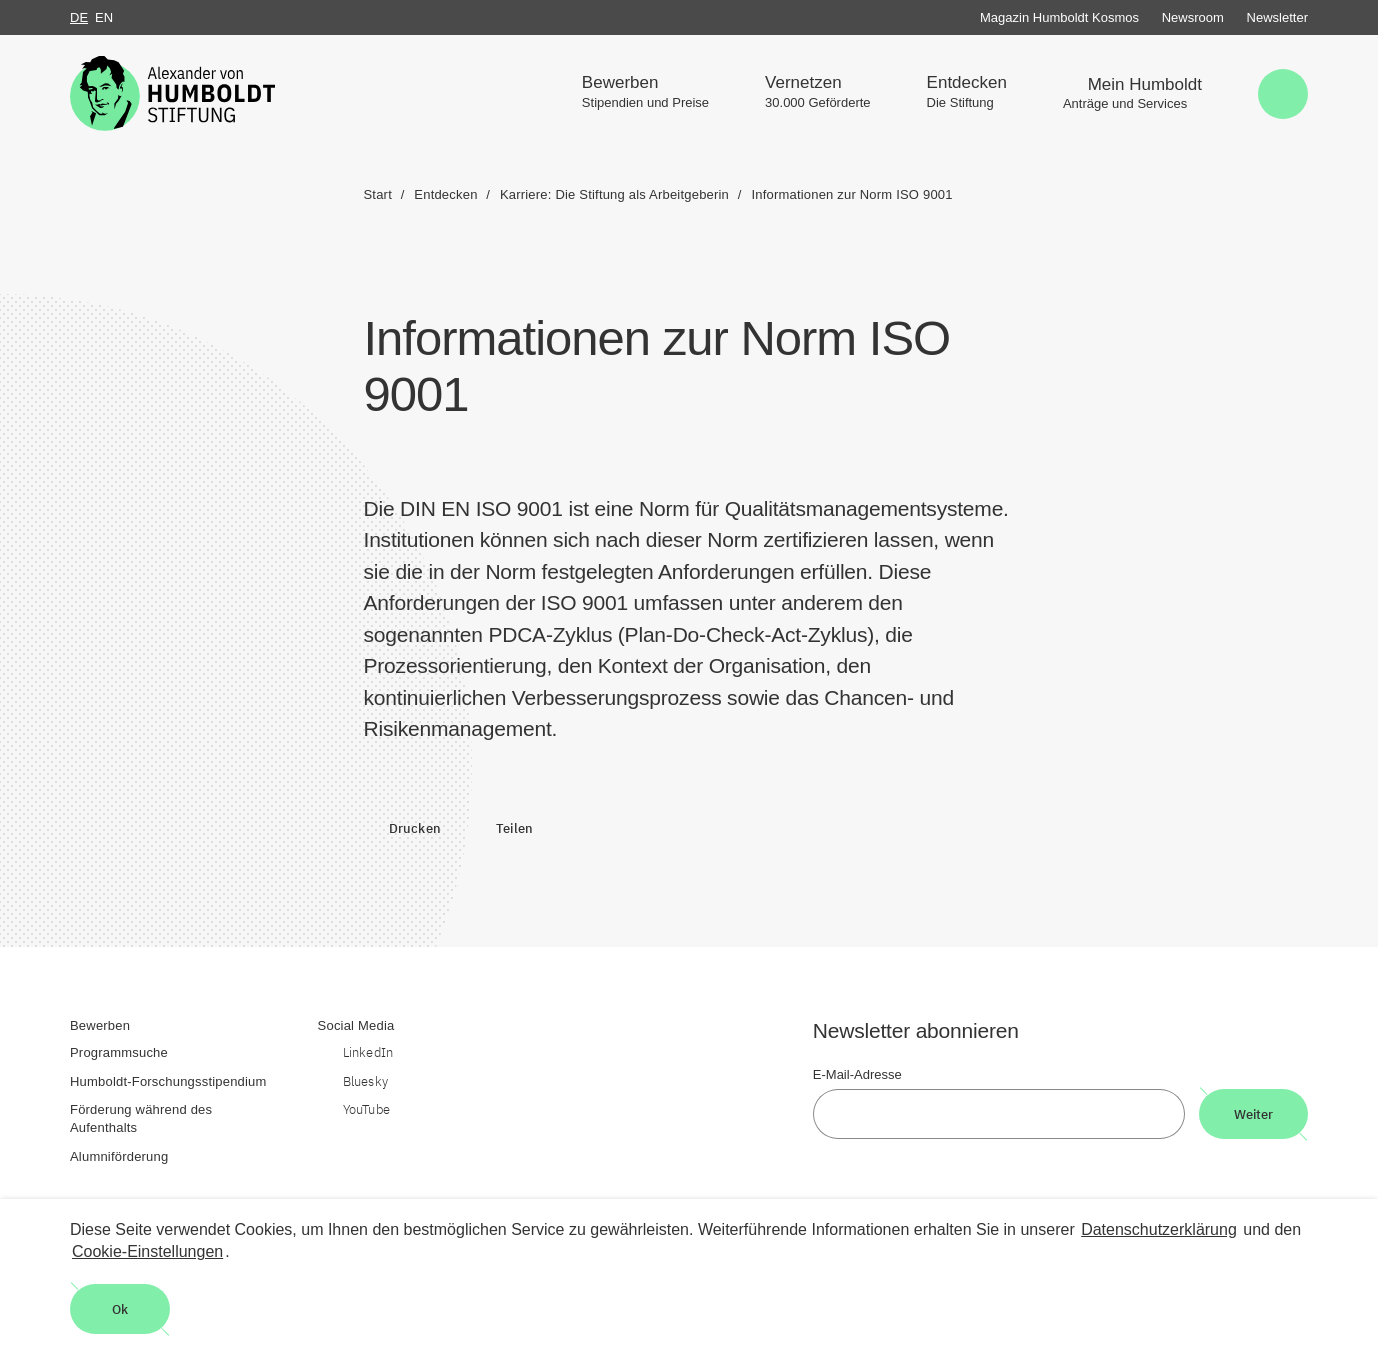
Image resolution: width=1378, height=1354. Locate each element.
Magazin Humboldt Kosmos (1059, 17)
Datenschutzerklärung (1159, 1229)
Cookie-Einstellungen (147, 1251)
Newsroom (1193, 17)
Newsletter (1277, 17)
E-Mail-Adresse (857, 1074)
